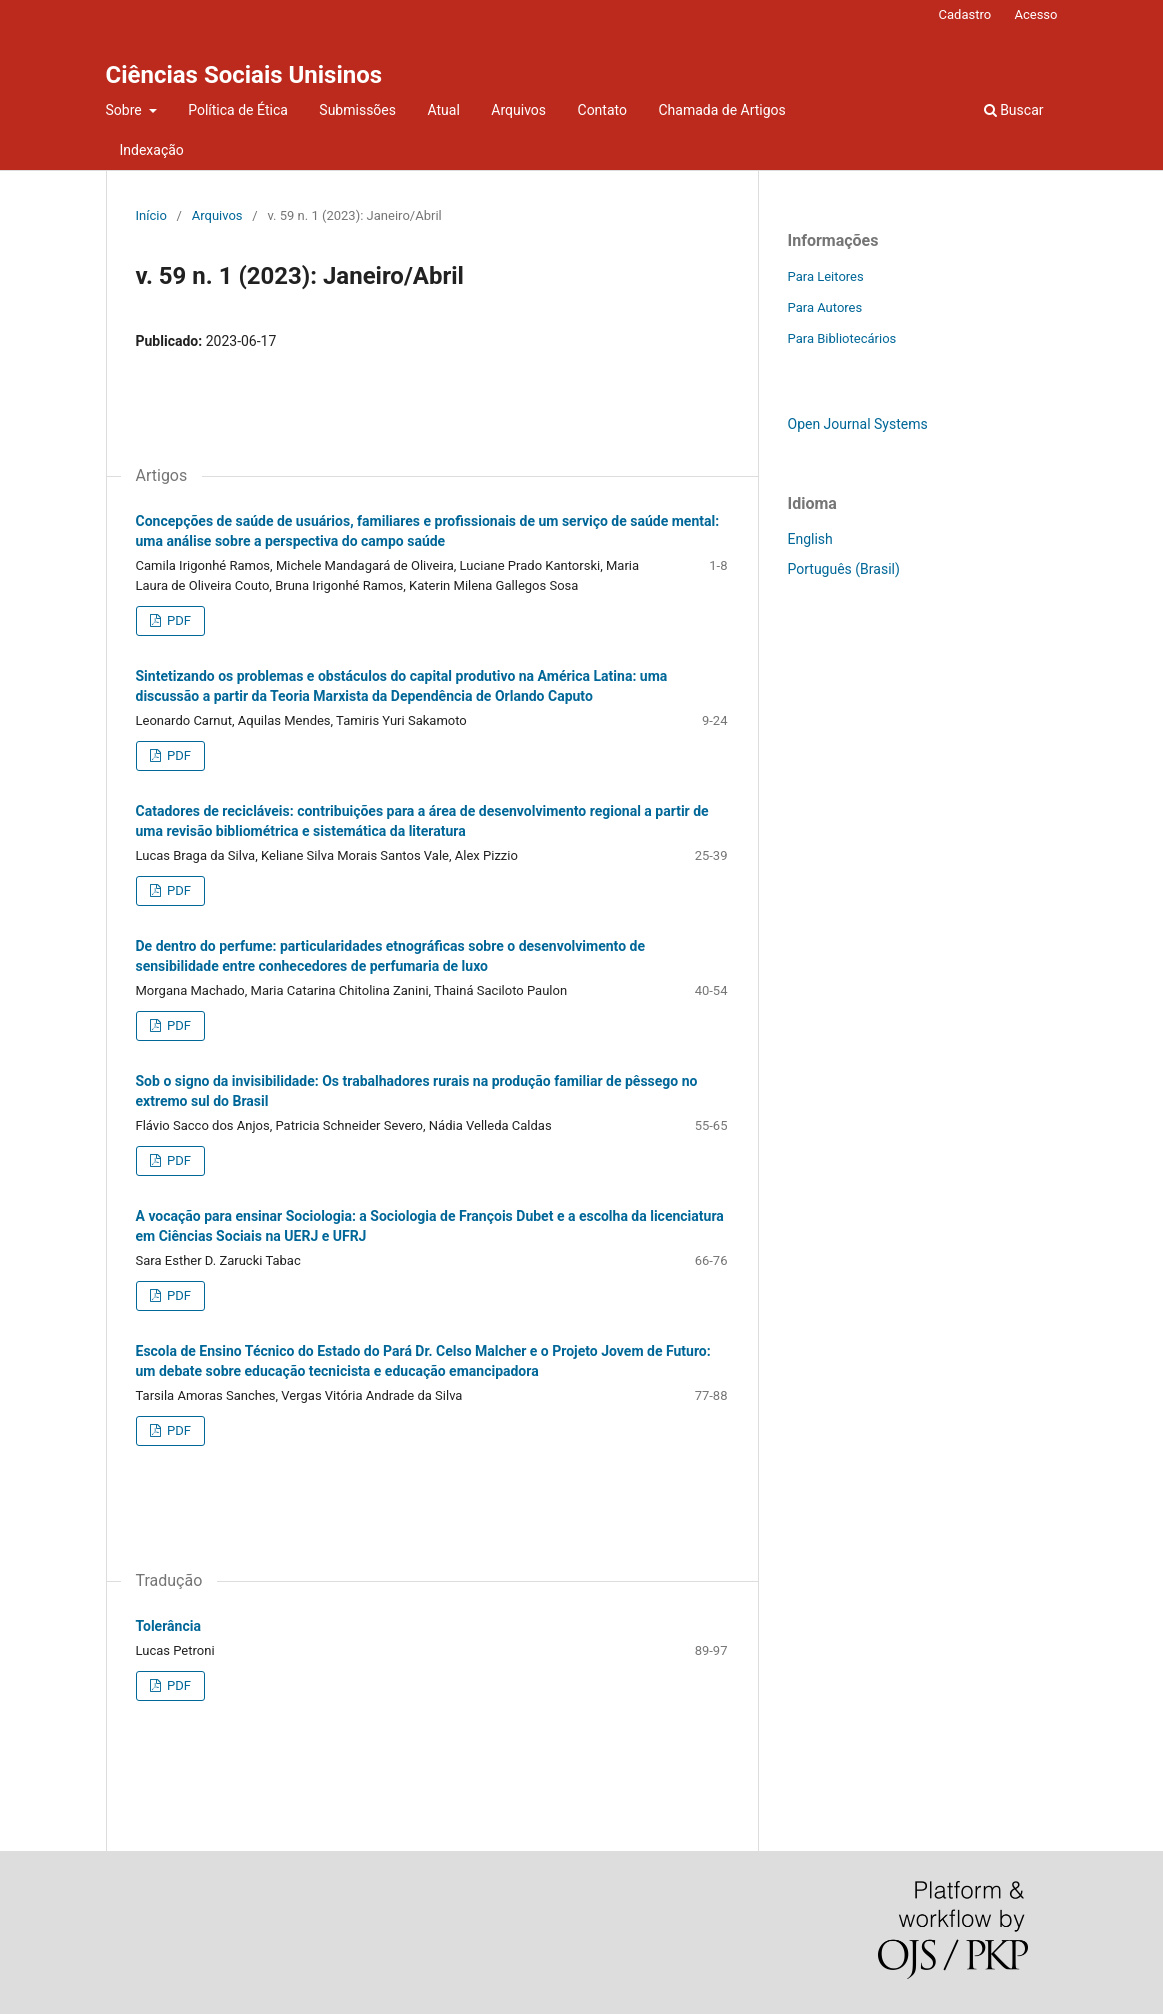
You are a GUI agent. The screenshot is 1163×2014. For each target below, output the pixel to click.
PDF (177, 620)
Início (151, 215)
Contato (602, 110)
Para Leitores (826, 276)
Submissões (357, 110)
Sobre (126, 110)
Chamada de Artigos (721, 110)
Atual (443, 110)
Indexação (152, 150)
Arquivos (518, 110)
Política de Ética (238, 110)
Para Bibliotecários (842, 338)
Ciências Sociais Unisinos (244, 75)
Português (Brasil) (844, 569)
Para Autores (825, 307)
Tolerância (168, 1626)
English (810, 539)
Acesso (1035, 14)
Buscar (1014, 110)
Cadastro (965, 14)
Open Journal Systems (858, 424)
